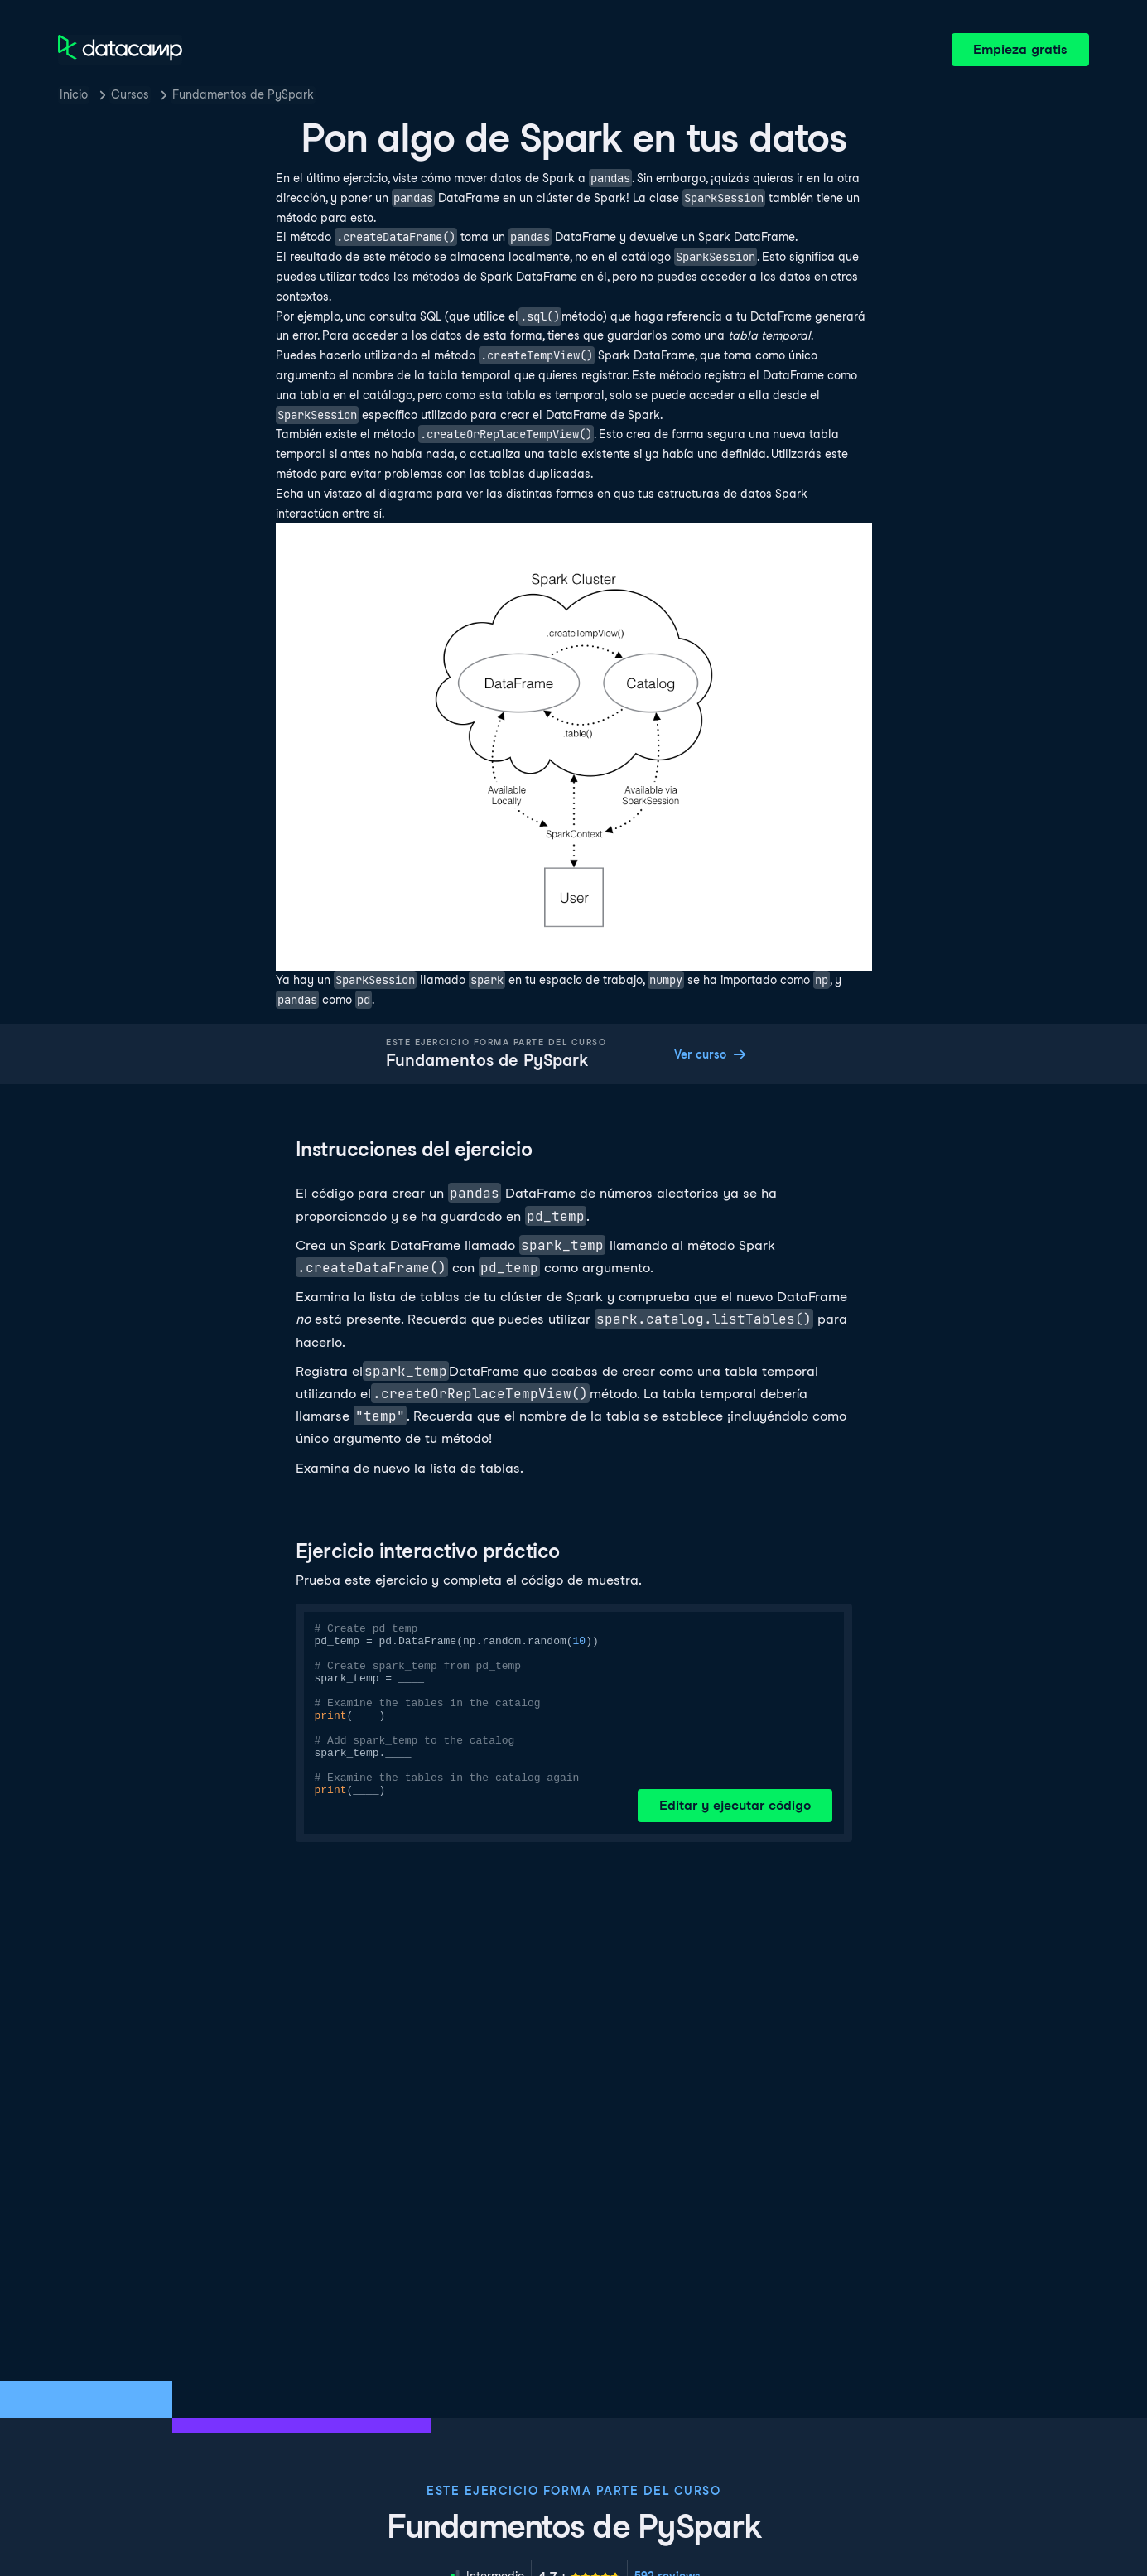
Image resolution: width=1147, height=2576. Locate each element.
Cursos (130, 94)
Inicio (74, 94)
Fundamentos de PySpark (243, 94)
